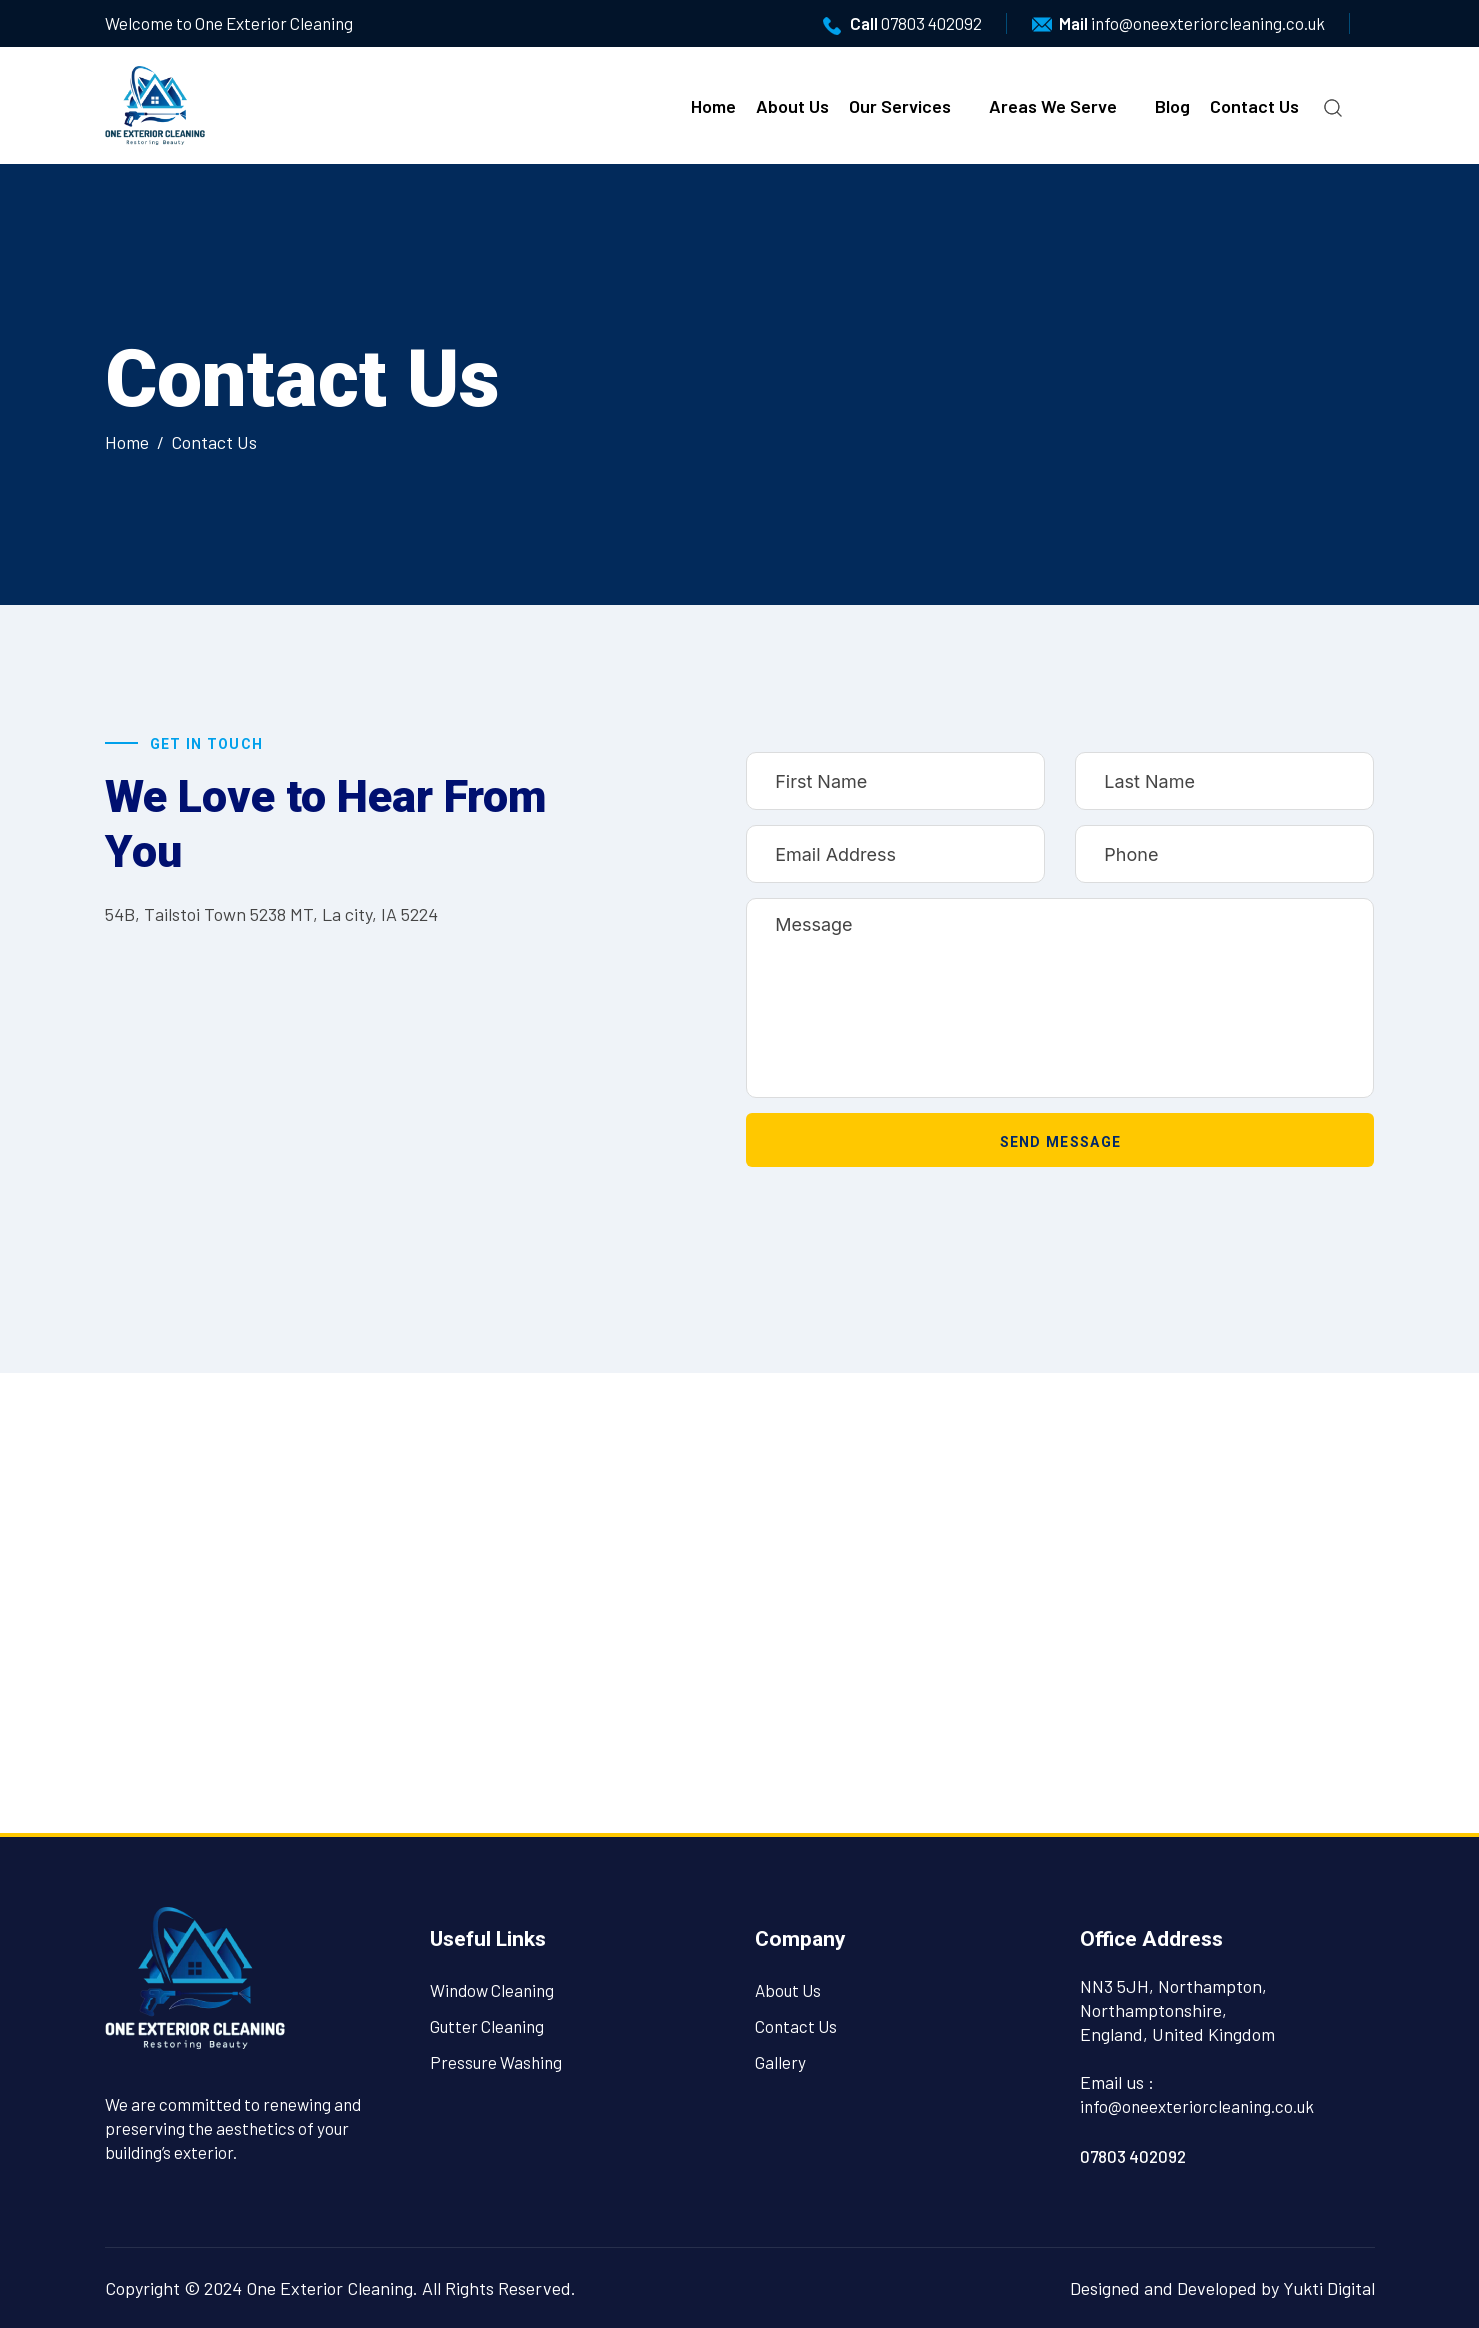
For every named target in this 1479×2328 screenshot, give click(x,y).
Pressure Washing (496, 2062)
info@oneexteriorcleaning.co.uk (1208, 23)
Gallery (780, 2062)
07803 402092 (931, 23)
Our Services (900, 106)
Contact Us (1254, 106)
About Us (792, 106)
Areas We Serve (1053, 106)
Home (713, 106)
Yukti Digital (1329, 2288)
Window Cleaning (492, 1990)
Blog (1172, 106)
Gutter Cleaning (487, 2026)
